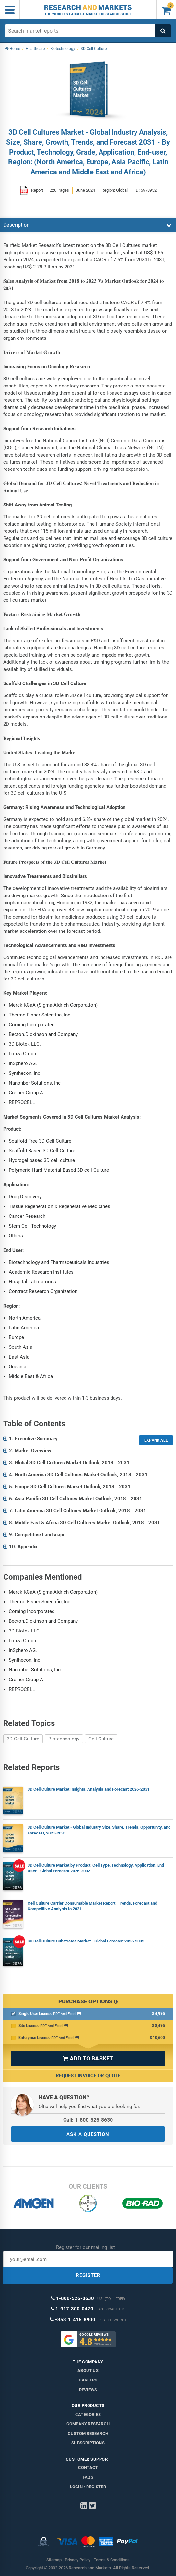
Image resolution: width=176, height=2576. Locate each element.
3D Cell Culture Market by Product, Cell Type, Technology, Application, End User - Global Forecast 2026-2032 (96, 1868)
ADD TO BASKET (88, 2058)
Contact (88, 2467)
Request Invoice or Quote (88, 2076)
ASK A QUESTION (87, 2134)
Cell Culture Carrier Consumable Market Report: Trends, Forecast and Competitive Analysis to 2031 (92, 1906)
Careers (88, 2380)
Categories (88, 2414)
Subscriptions (88, 2442)
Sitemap (54, 2560)
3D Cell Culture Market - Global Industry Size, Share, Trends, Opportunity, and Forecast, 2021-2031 (99, 1830)
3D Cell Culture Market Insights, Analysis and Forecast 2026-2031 (88, 1789)
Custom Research (88, 2433)
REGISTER (88, 2275)
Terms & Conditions (112, 2560)
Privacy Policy (77, 2560)
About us (88, 2370)
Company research (88, 2423)
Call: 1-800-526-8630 (88, 2120)
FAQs (88, 2477)
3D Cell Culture (23, 1739)
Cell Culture (101, 1739)
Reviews (88, 2389)
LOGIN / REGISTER (88, 2486)
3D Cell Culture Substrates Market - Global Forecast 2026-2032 (86, 1941)
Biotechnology (63, 1739)
